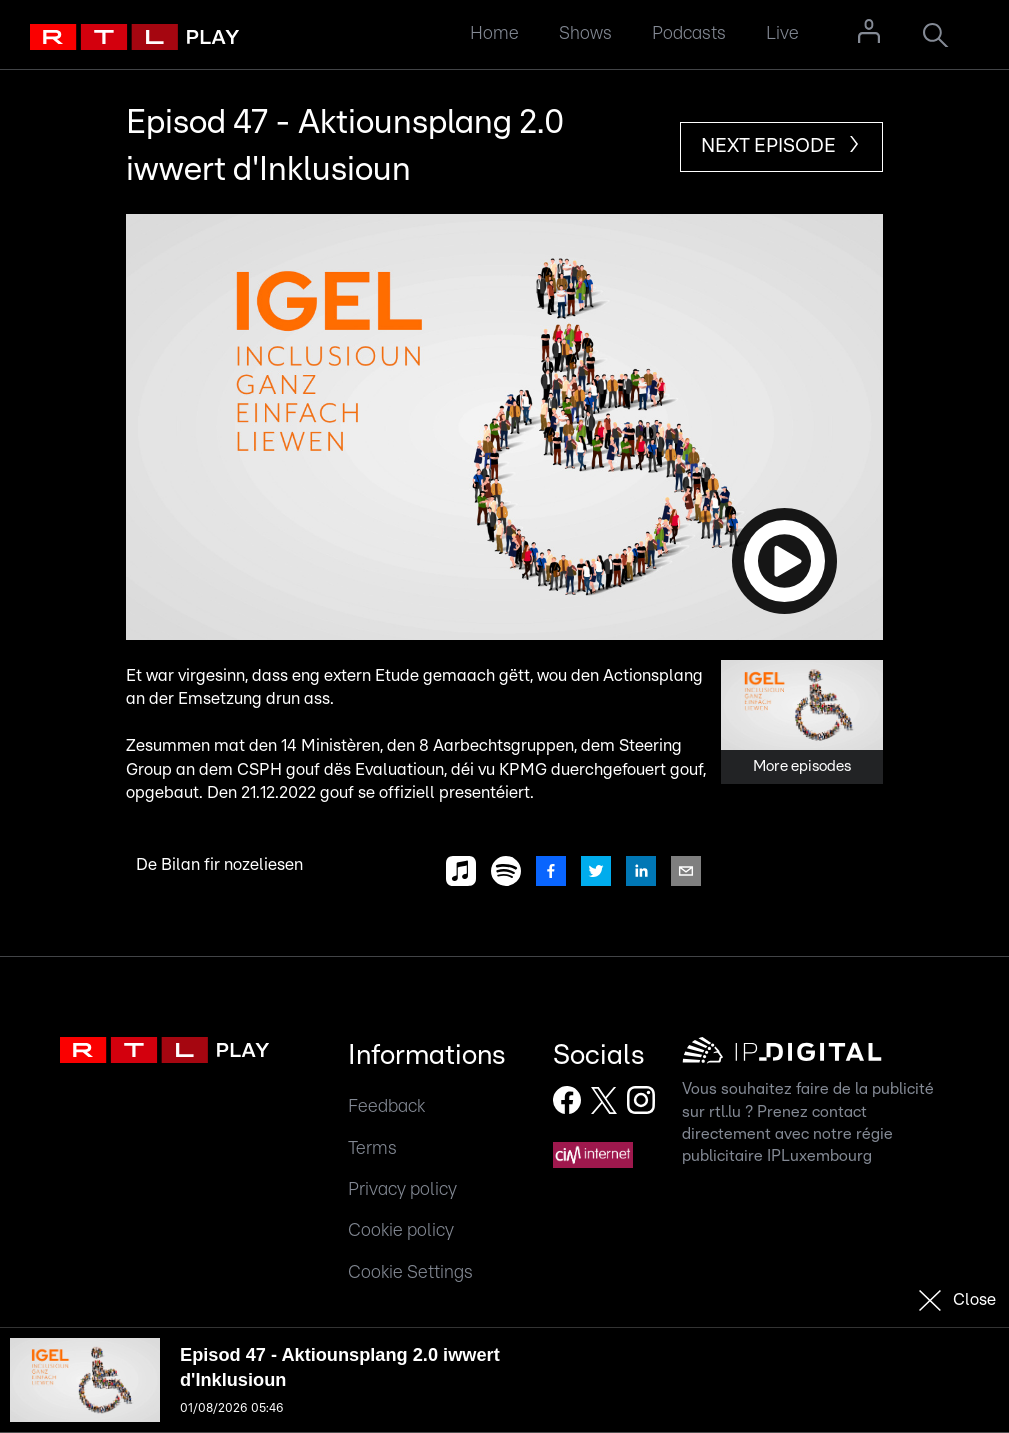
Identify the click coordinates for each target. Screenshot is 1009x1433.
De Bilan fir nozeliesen (219, 865)
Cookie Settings (410, 1272)
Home (494, 33)
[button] (504, 427)
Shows (585, 33)
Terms (372, 1148)
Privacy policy (402, 1189)
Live (782, 33)
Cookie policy (401, 1230)
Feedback (386, 1106)
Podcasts (689, 33)
